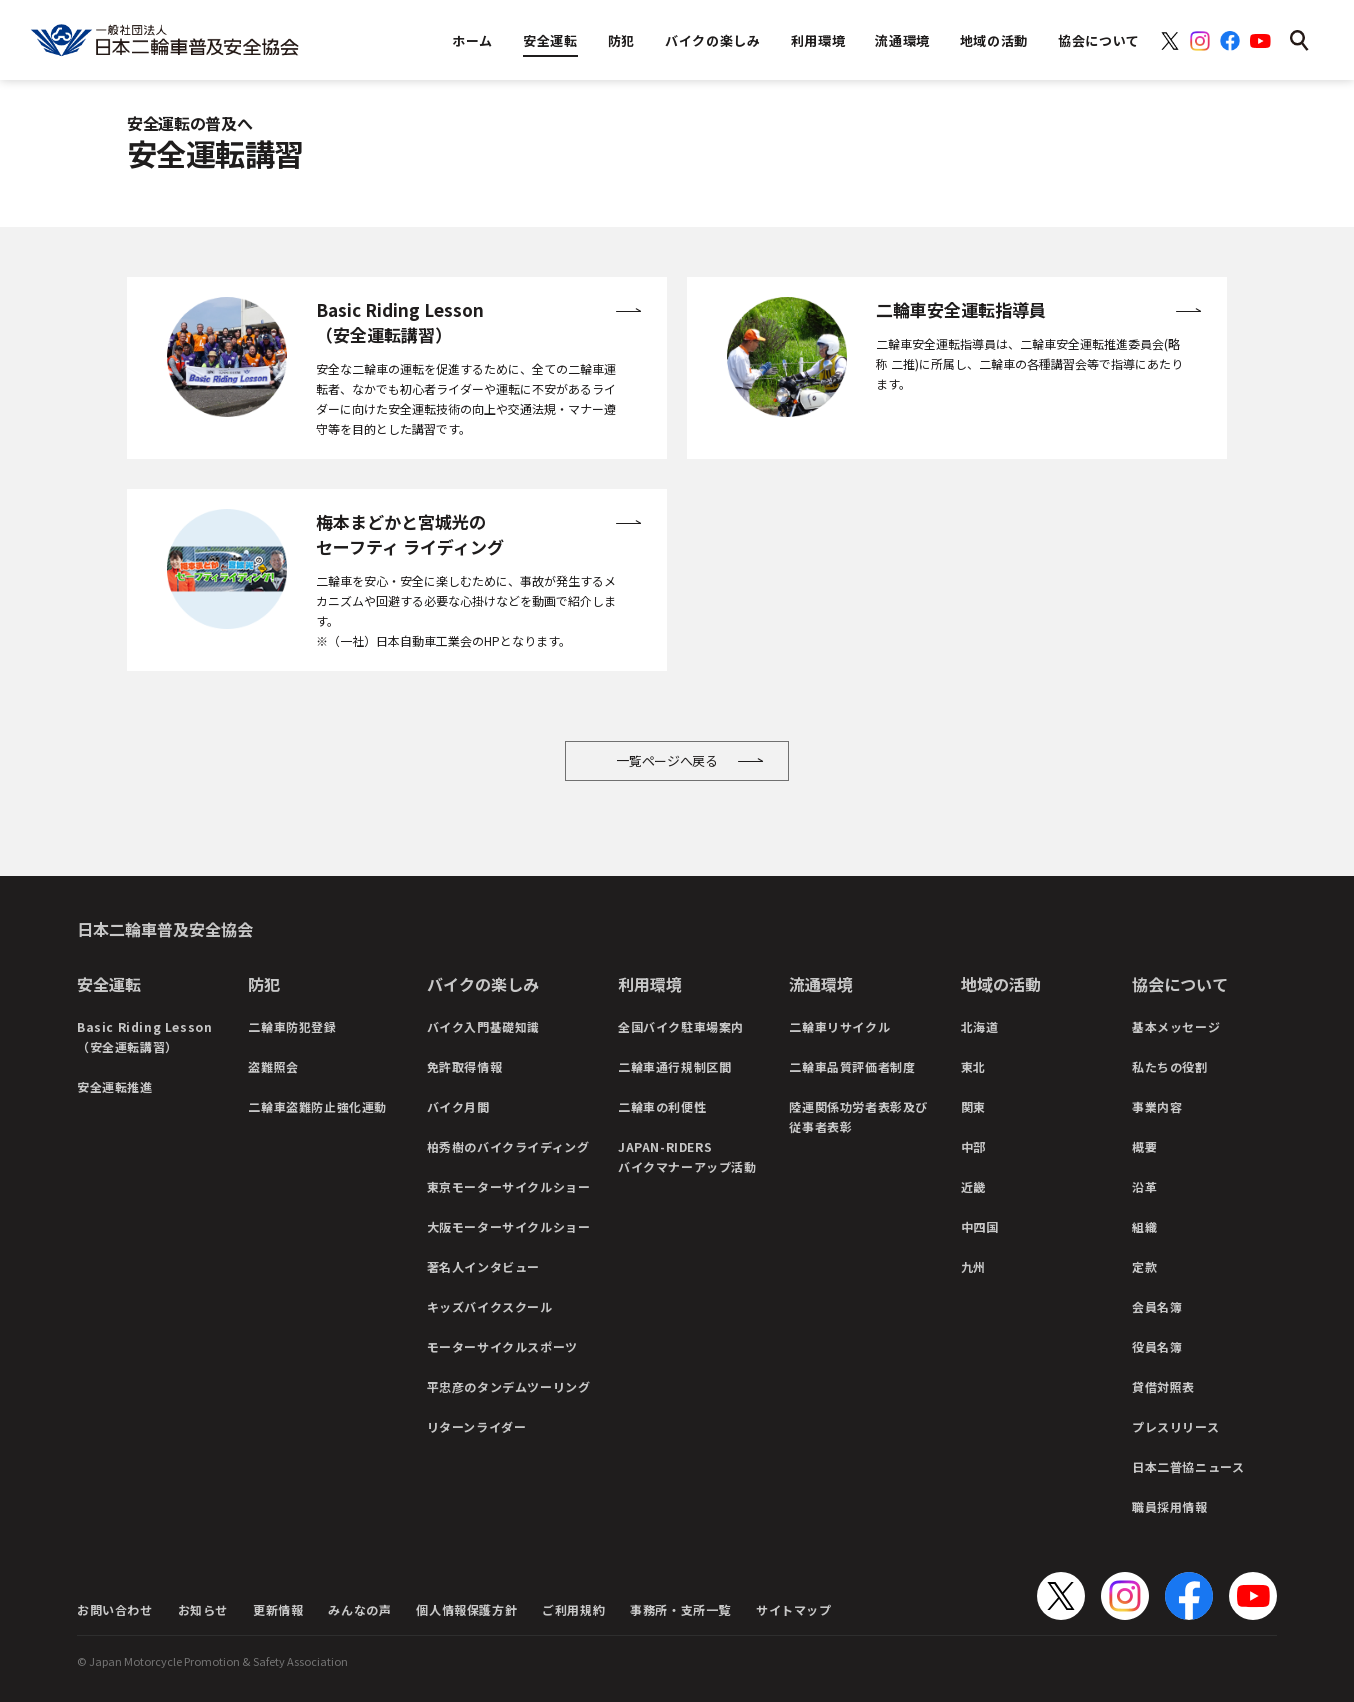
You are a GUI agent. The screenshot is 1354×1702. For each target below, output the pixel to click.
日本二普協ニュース (1188, 1466)
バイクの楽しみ (483, 984)
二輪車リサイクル (839, 1026)
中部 (973, 1146)
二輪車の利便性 (662, 1106)
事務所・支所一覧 (680, 1609)
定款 (1144, 1266)
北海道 (980, 1026)
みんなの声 (359, 1609)
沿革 (1144, 1186)
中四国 (980, 1226)
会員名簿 (1157, 1306)
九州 (973, 1266)
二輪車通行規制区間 (674, 1066)
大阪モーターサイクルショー (509, 1226)
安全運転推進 (115, 1086)
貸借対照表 (1163, 1386)
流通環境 (821, 984)
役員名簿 (1157, 1346)
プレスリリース (1175, 1426)
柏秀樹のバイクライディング (508, 1146)
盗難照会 (273, 1066)
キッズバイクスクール (490, 1306)
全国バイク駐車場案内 (681, 1026)
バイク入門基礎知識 (483, 1026)
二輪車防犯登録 (292, 1026)
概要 (1144, 1146)
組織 (1144, 1226)
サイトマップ (794, 1609)
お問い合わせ (115, 1609)
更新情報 (278, 1609)
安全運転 (109, 984)
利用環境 (650, 984)
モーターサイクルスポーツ (502, 1346)
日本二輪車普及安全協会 (165, 929)
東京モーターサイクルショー (509, 1186)
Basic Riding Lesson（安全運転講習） (144, 1036)
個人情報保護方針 (466, 1609)
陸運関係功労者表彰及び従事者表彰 (858, 1116)
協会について (1180, 984)
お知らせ (203, 1609)
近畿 (973, 1186)
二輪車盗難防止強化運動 (317, 1106)
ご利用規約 (573, 1609)
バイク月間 (458, 1106)
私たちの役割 (1170, 1066)
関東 (973, 1106)
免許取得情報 (465, 1066)
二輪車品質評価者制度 (852, 1066)
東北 (973, 1066)
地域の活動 (1001, 984)
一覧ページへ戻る (667, 760)
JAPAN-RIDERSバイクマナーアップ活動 (687, 1156)
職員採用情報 (1170, 1506)
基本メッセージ (1176, 1026)
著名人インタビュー (483, 1266)
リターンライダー (477, 1426)
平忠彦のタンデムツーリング (509, 1386)
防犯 (264, 984)
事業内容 (1157, 1106)
